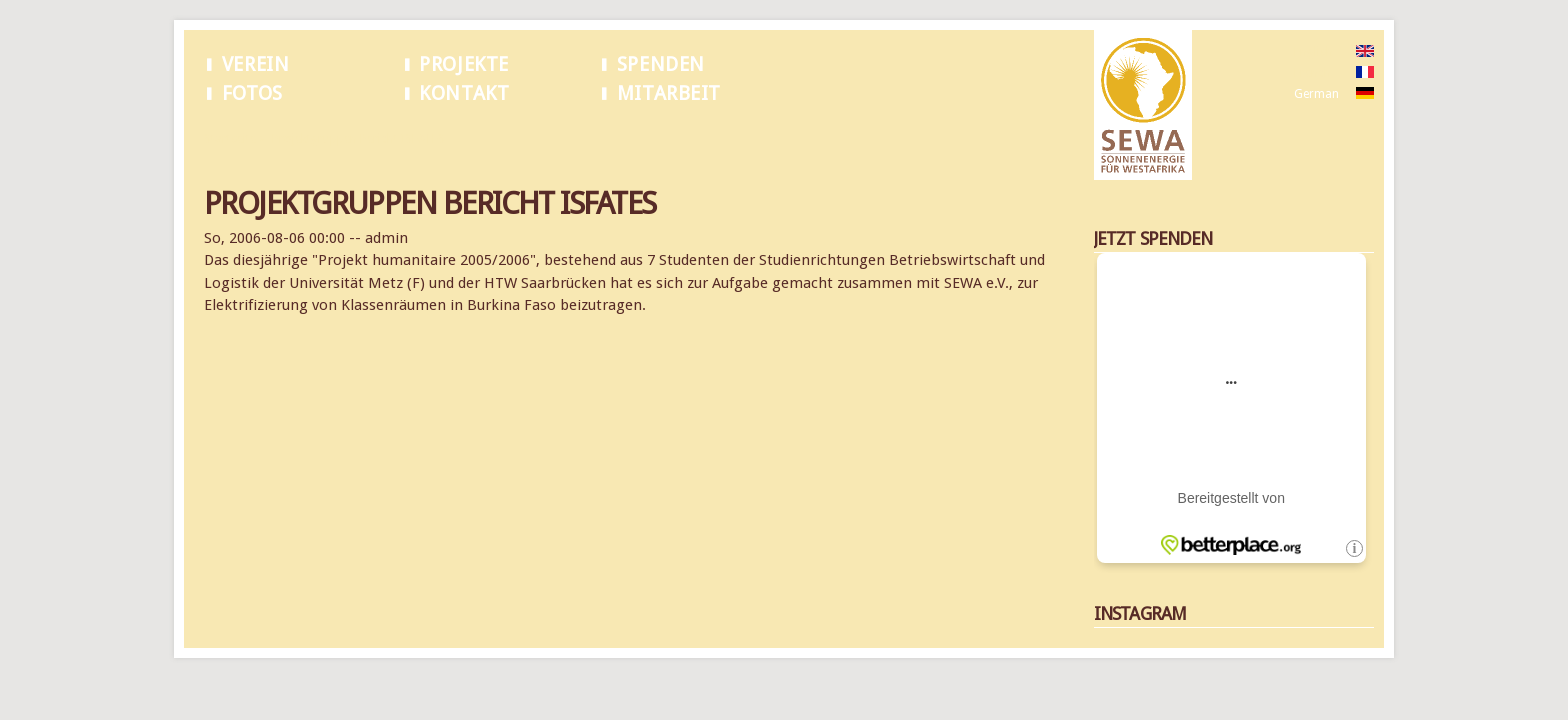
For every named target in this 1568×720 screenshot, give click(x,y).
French (1312, 73)
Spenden (661, 64)
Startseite (230, 139)
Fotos (252, 93)
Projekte (464, 64)
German (1316, 94)
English (1313, 52)
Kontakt (464, 93)
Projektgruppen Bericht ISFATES (358, 139)
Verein (256, 64)
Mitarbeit (669, 93)
